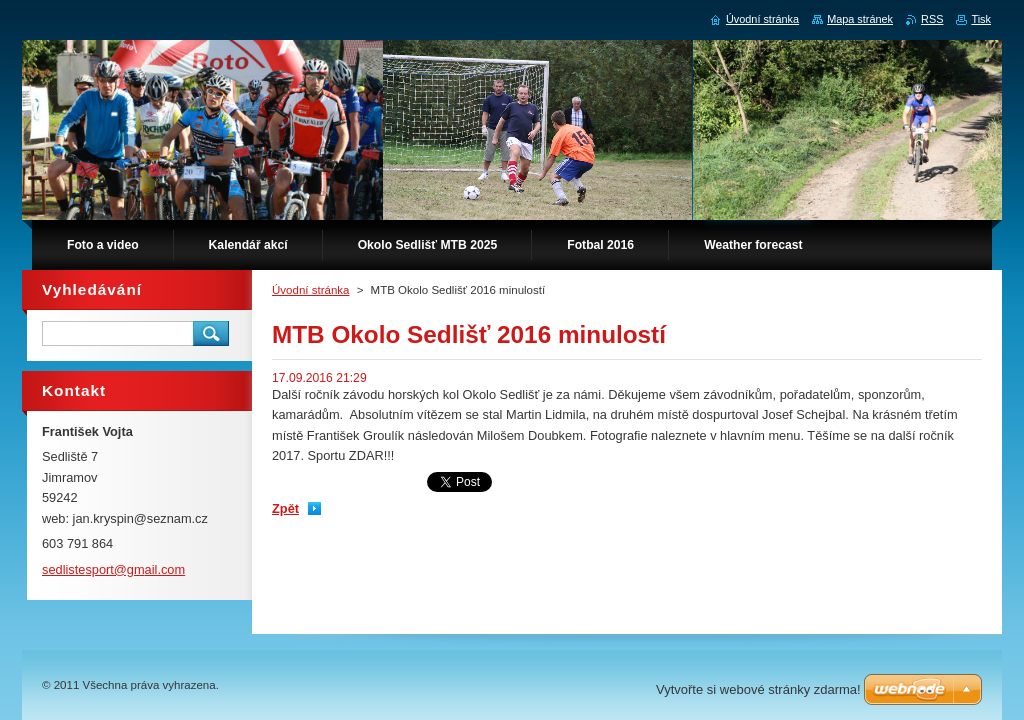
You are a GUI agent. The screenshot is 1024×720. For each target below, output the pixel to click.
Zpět (285, 508)
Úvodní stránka (310, 290)
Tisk (981, 19)
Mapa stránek (860, 19)
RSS (932, 19)
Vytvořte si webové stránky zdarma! (758, 689)
